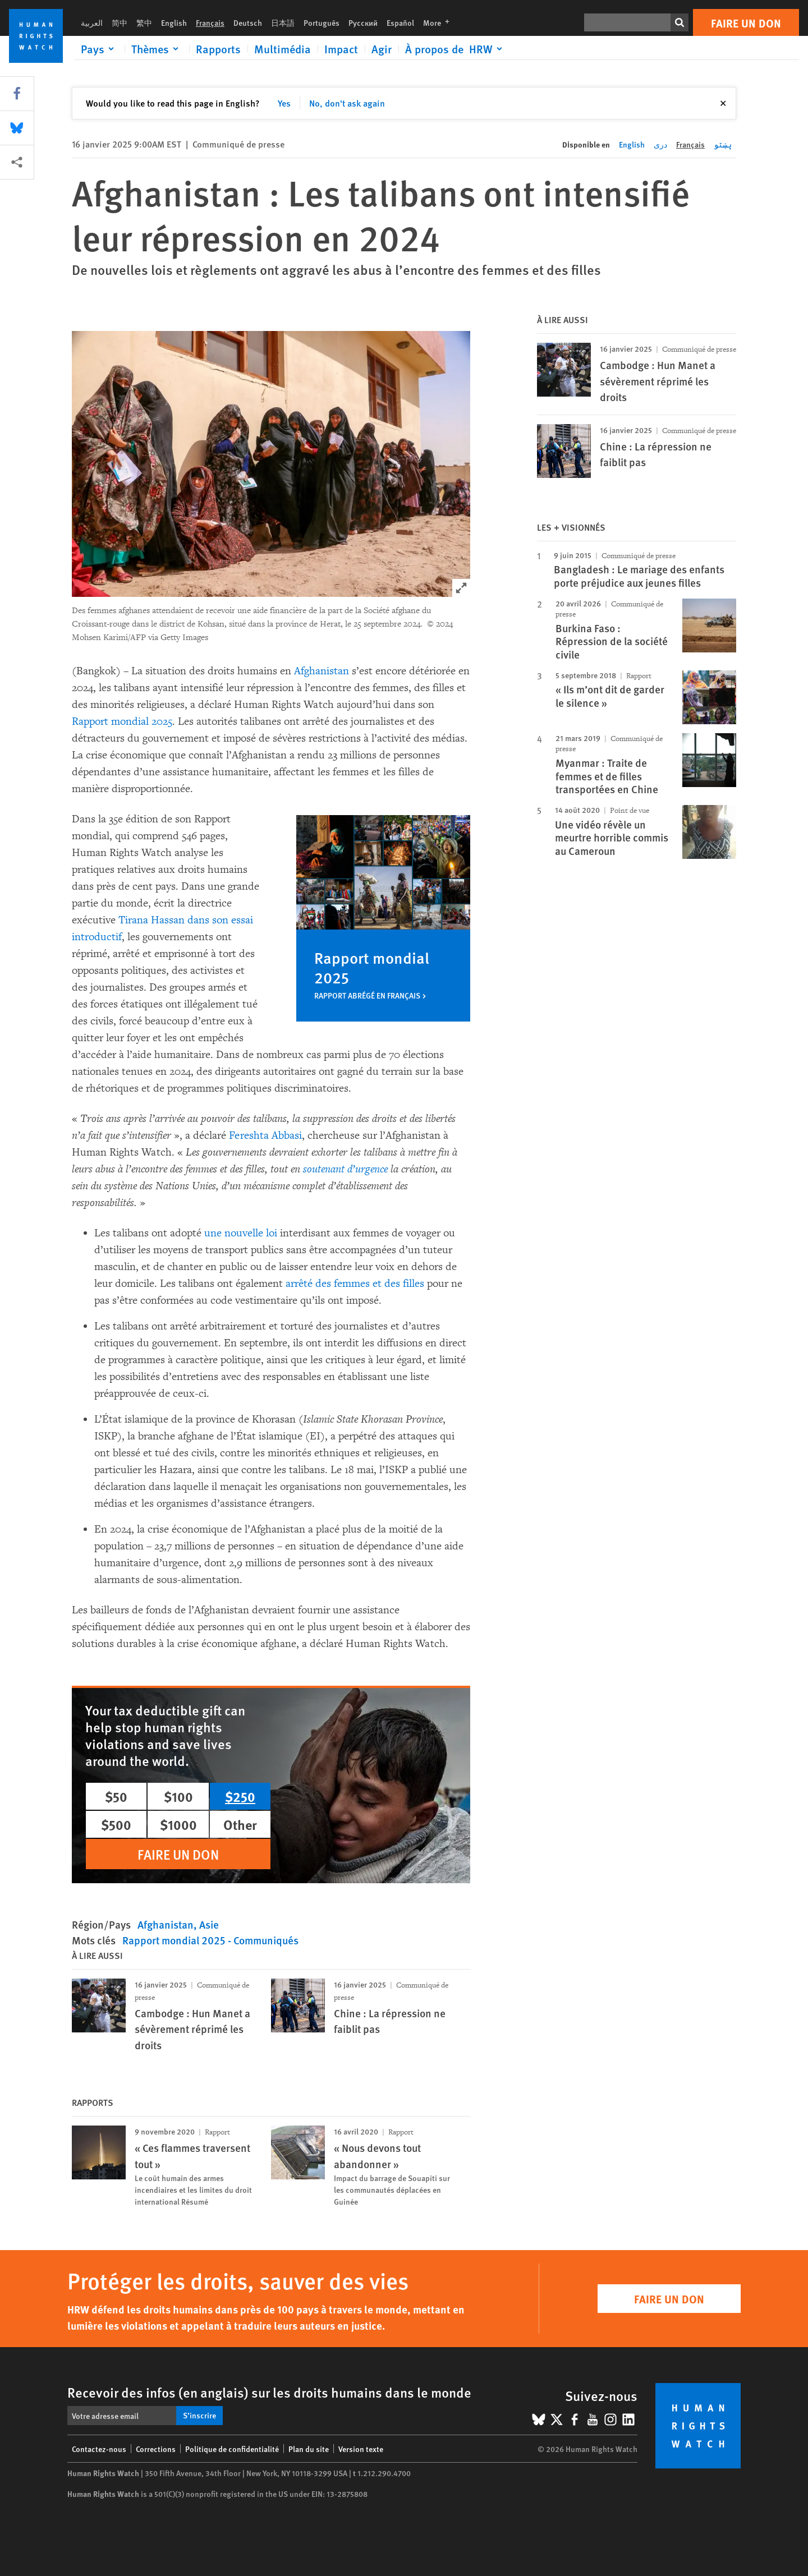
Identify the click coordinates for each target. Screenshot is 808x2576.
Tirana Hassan (151, 920)
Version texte (360, 2448)
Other (240, 1824)
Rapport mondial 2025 (122, 721)
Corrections (156, 2448)
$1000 (178, 1824)
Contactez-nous (99, 2448)
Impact (341, 49)
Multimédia (282, 49)
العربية (92, 22)
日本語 (283, 22)
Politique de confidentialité (232, 2448)
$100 (178, 1796)
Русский (363, 22)
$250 (240, 1796)
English (174, 22)
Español (400, 22)
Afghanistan (321, 671)
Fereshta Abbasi (265, 1135)
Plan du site (308, 2448)
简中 (119, 22)
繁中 (144, 22)
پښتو (723, 144)
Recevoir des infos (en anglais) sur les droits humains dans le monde (269, 2392)
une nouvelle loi (240, 1233)
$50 (116, 1796)
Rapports (218, 49)
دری (660, 144)
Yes (284, 102)
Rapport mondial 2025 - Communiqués (210, 1940)
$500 (116, 1824)
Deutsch (247, 22)
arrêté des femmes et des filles (355, 1283)
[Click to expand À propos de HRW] (455, 48)
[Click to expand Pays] (99, 48)
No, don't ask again (347, 102)
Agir (381, 49)
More (439, 22)
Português (321, 22)
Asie (209, 1924)
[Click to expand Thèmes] (156, 48)
